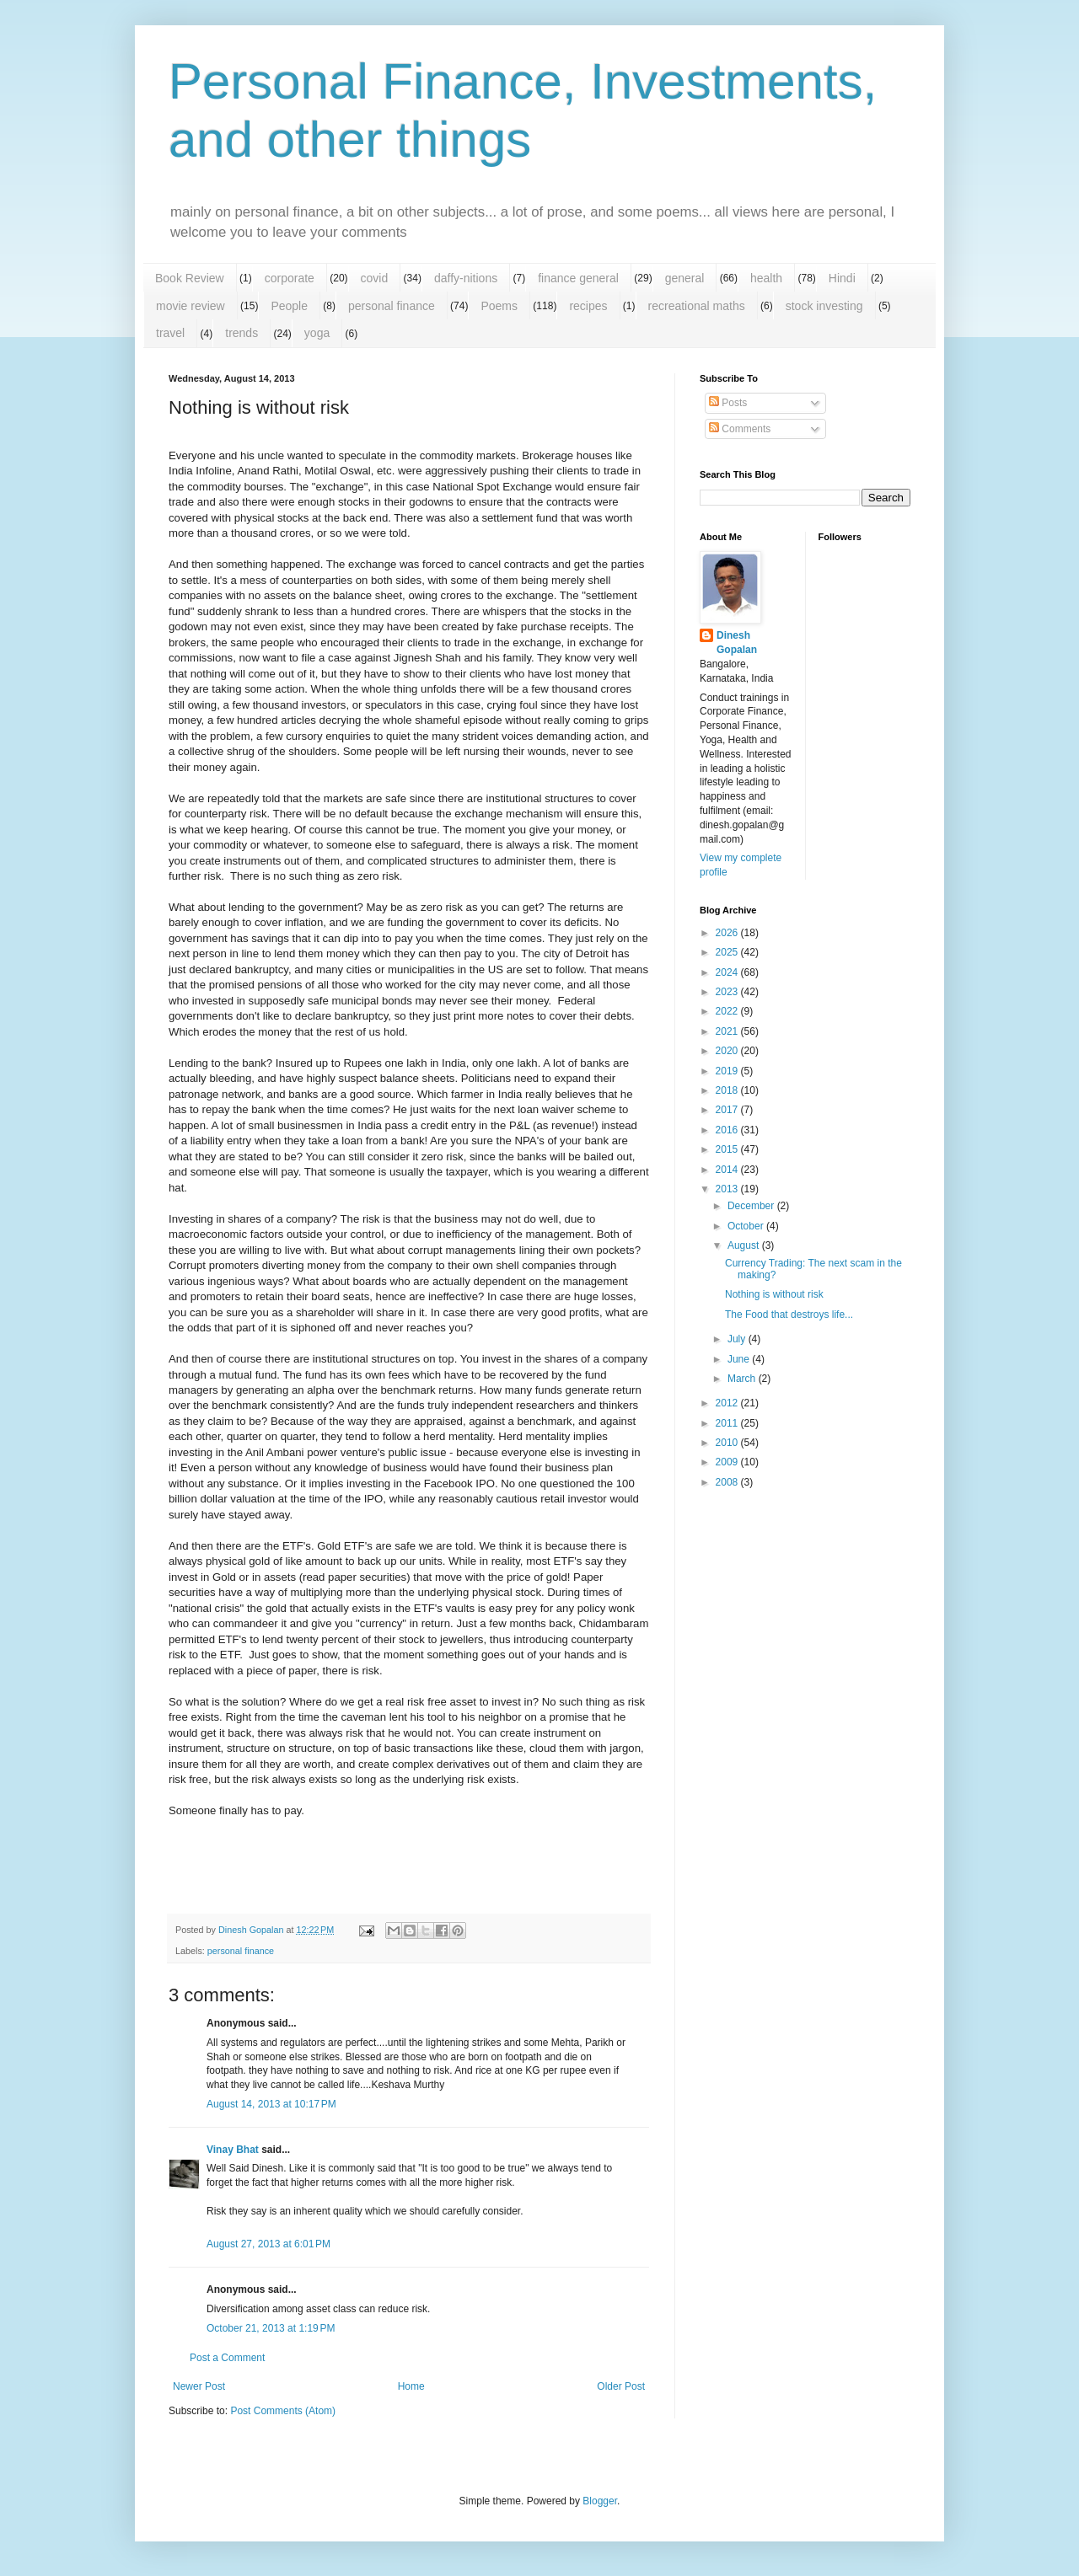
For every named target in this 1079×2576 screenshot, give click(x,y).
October (746, 1226)
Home (411, 2386)
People (289, 306)
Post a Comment (227, 2358)
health (766, 278)
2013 (728, 1189)
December (752, 1206)
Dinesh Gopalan (737, 642)
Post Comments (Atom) (283, 2411)
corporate (289, 278)
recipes (588, 306)
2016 (728, 1130)
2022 (728, 1011)
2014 (728, 1170)
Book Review (189, 278)
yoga (317, 333)
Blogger (599, 2501)
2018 (728, 1090)
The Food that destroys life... (789, 1314)
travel (170, 333)
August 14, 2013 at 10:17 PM (271, 2104)
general (685, 278)
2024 (728, 972)
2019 (728, 1071)
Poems (499, 306)
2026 (728, 933)
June (739, 1359)
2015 (728, 1149)
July (738, 1339)
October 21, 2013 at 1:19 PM (271, 2328)
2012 (728, 1403)
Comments (739, 429)
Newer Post (199, 2386)
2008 (728, 1482)
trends (241, 333)
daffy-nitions (465, 278)
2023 (728, 992)
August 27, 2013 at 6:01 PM (268, 2244)
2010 (728, 1443)
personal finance (391, 306)
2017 (728, 1110)
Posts (728, 403)
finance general (578, 278)
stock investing (824, 306)
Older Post (621, 2386)
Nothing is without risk (774, 1294)
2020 (728, 1051)
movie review (190, 306)
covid (375, 278)
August (744, 1245)
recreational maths (696, 306)
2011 (728, 1423)
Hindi (842, 278)
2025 (728, 952)
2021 (728, 1031)
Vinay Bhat (233, 2150)
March (743, 1378)
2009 (728, 1462)
